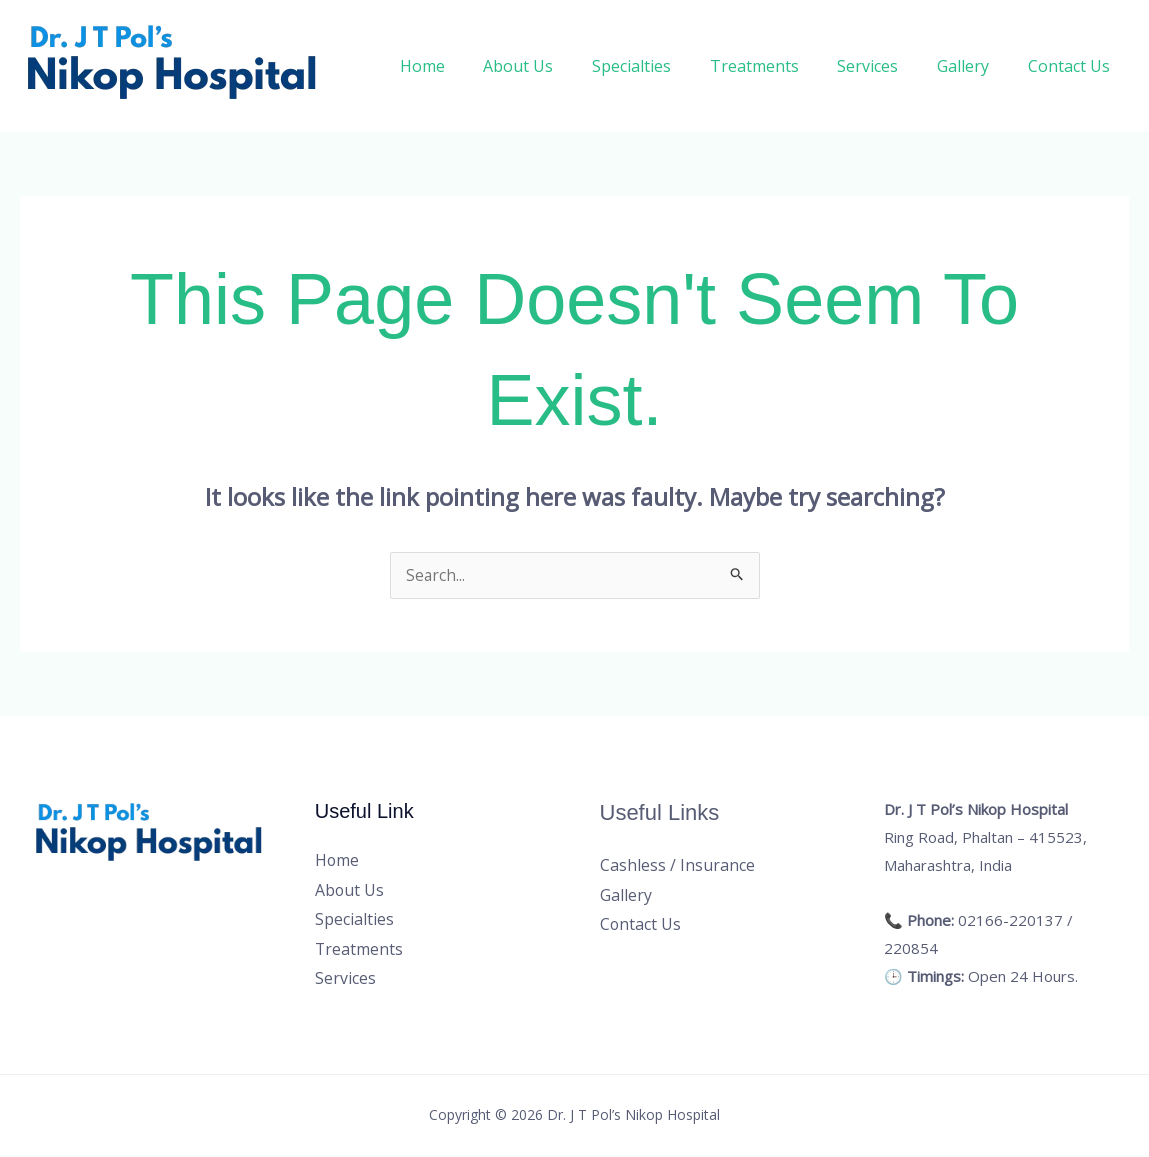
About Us (555, 66)
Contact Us (1072, 66)
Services (884, 66)
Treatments (777, 66)
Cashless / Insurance (677, 866)
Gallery (973, 66)
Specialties (661, 66)
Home (465, 66)
